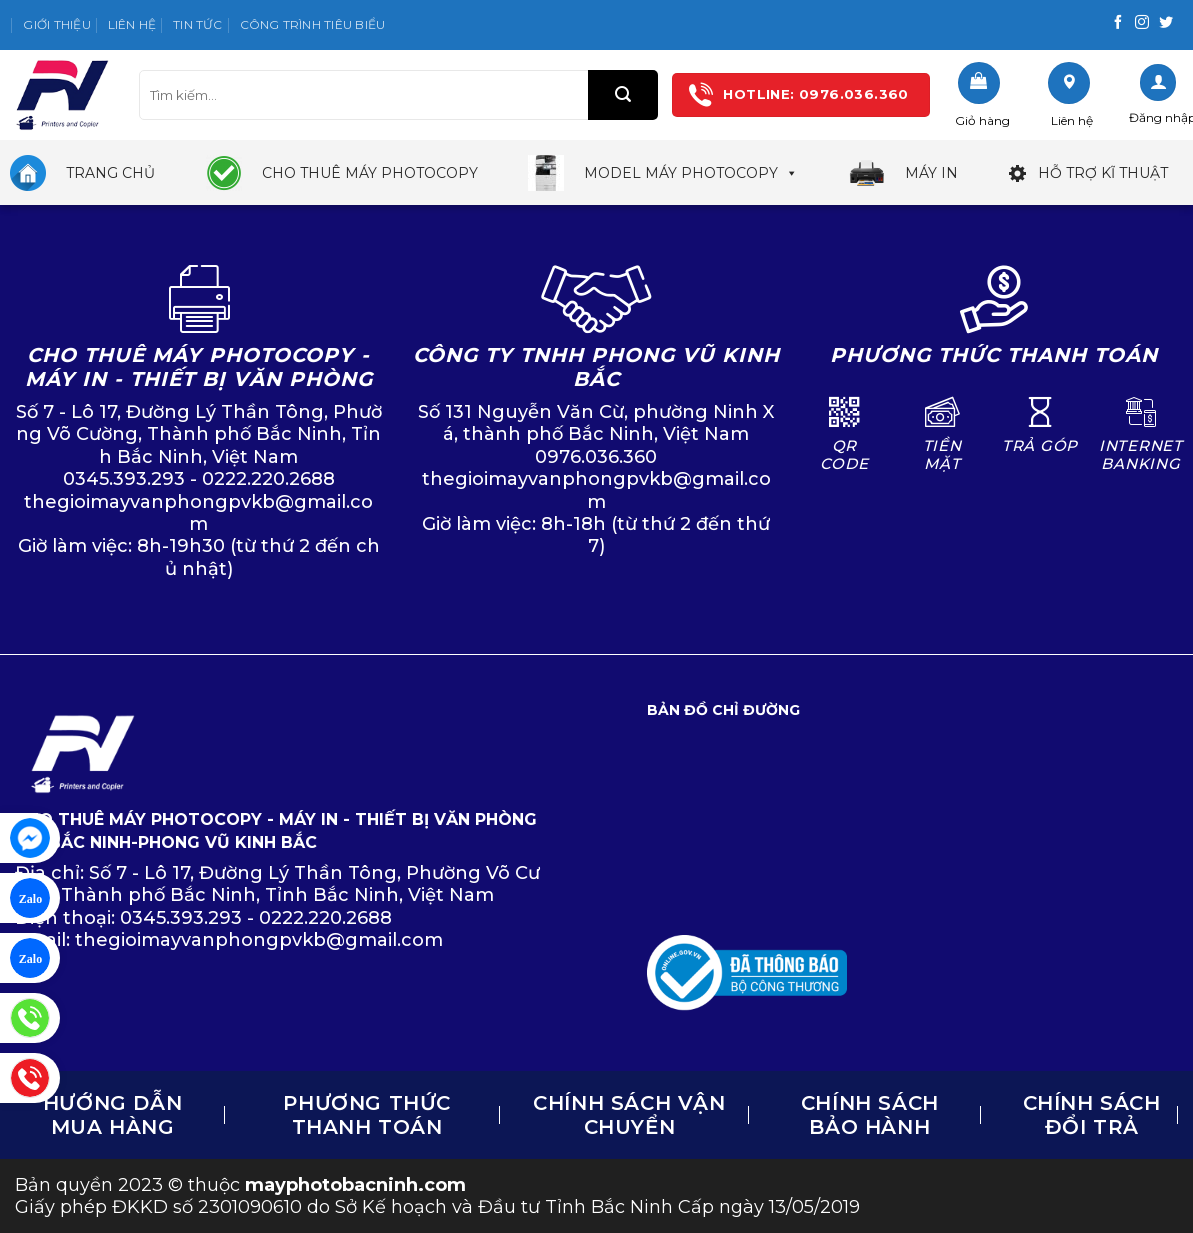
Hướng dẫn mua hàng (112, 1115)
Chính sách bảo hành (870, 1115)
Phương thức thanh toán (367, 1115)
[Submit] (623, 95)
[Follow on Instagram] (1142, 23)
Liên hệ (132, 24)
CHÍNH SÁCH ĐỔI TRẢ (1092, 1115)
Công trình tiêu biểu (313, 24)
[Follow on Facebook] (1118, 23)
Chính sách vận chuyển (629, 1115)
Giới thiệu (56, 24)
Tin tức (198, 24)
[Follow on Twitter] (1166, 23)
